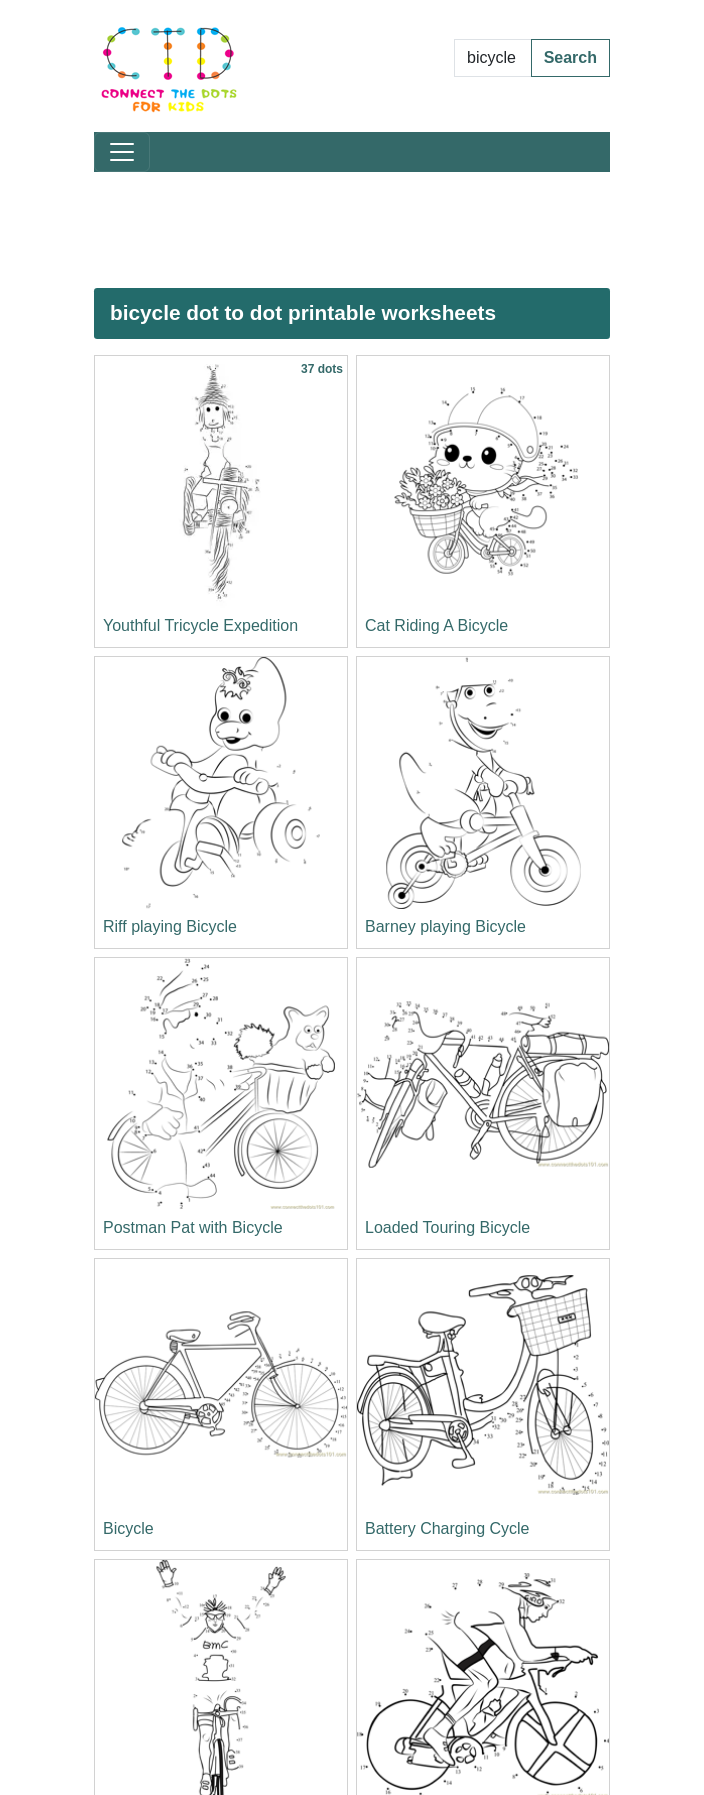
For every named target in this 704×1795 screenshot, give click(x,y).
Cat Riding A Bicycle (436, 625)
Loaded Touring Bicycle (447, 1227)
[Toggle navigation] (122, 152)
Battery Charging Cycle (447, 1528)
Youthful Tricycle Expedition (200, 625)
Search (570, 57)
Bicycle (128, 1528)
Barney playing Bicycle (445, 926)
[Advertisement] (352, 230)
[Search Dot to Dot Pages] (493, 58)
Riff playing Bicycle (170, 926)
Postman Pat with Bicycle (193, 1227)
